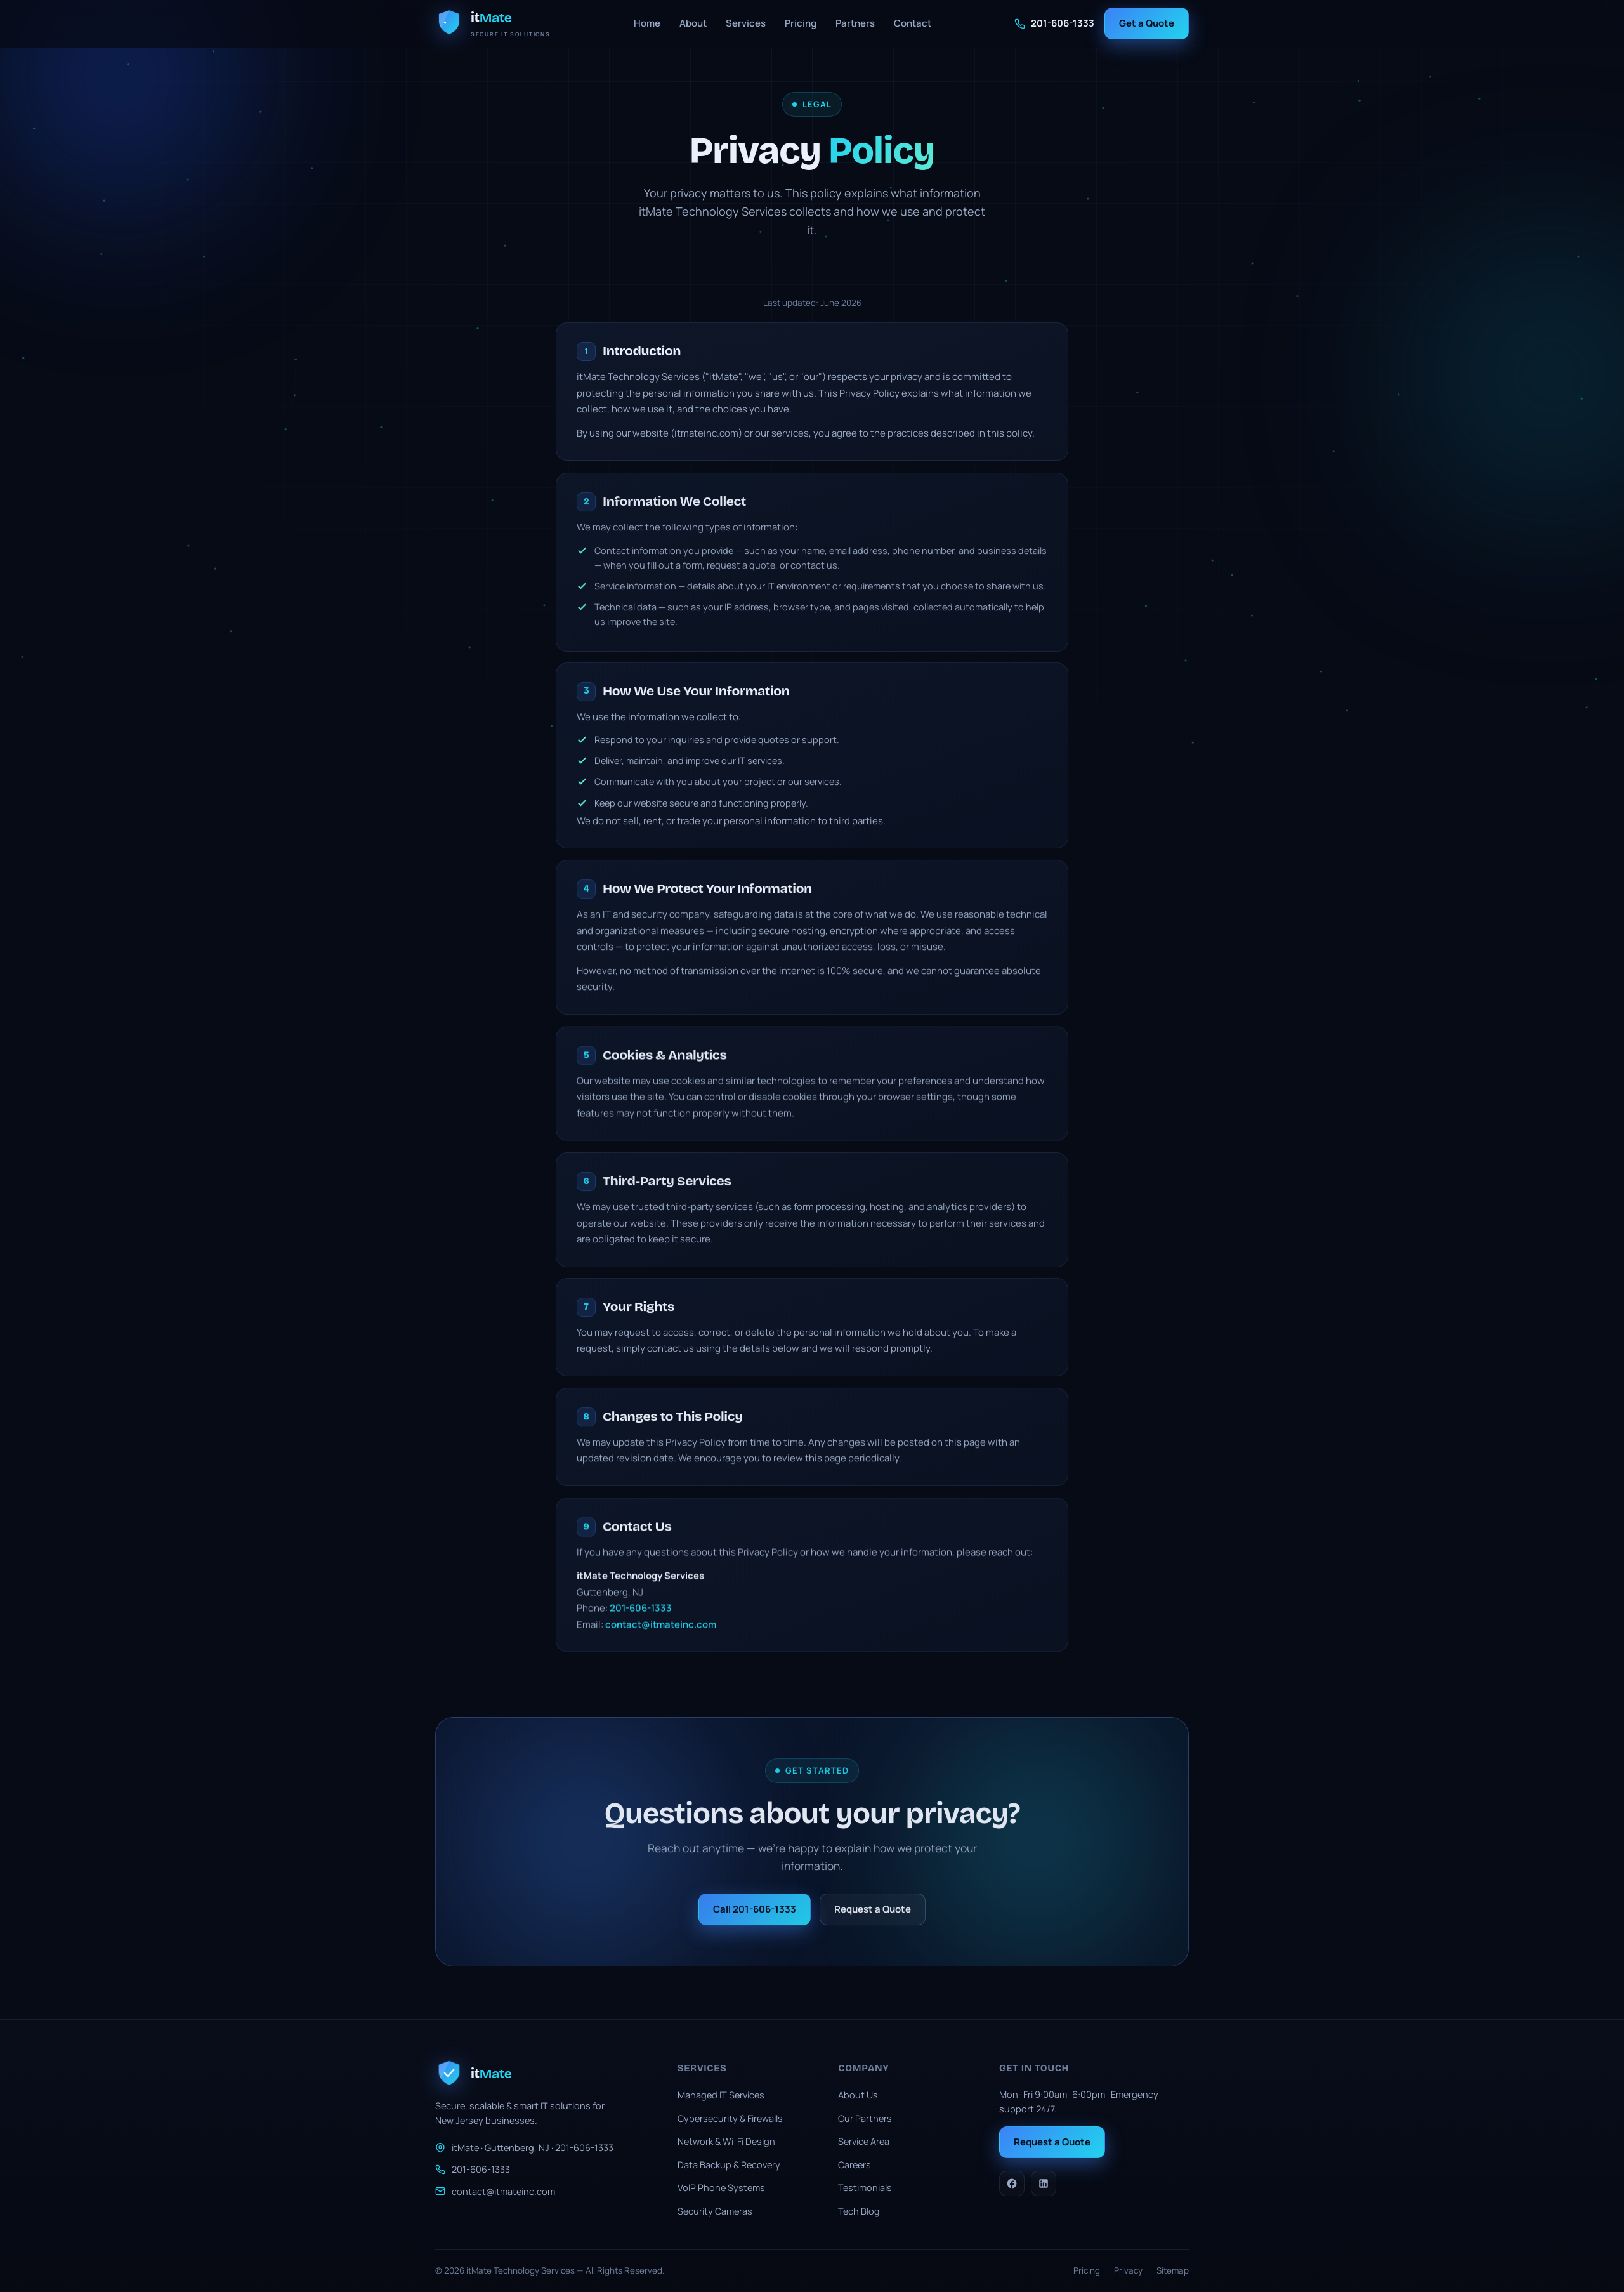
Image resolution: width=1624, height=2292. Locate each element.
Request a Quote (1052, 2142)
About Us (858, 2095)
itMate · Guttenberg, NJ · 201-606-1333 (524, 2148)
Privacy (1128, 2270)
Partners (855, 23)
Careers (854, 2165)
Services (746, 23)
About (693, 23)
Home (647, 23)
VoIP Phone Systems (721, 2188)
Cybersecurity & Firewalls (730, 2118)
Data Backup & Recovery (729, 2165)
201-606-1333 (1054, 23)
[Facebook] (1012, 2183)
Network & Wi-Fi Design (726, 2141)
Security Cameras (715, 2211)
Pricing (800, 23)
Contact (912, 23)
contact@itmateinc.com (495, 2191)
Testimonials (865, 2188)
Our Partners (865, 2118)
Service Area (863, 2141)
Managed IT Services (721, 2095)
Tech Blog (859, 2211)
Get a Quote (1146, 23)
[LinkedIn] (1043, 2183)
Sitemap (1172, 2270)
